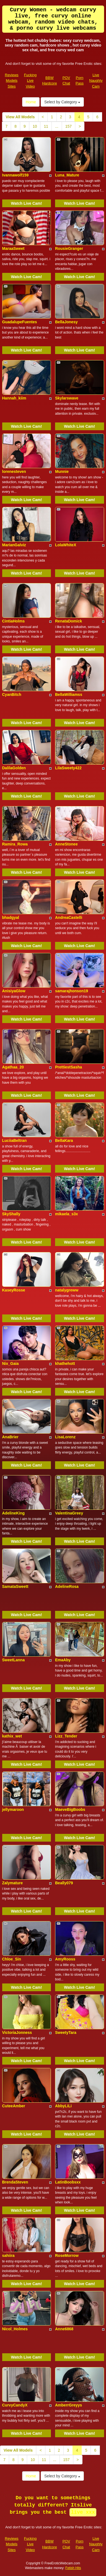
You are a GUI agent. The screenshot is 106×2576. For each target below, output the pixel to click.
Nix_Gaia (10, 1363)
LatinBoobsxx (68, 2182)
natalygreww (66, 1290)
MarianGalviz (14, 545)
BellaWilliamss (68, 694)
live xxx (83, 2512)
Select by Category (62, 102)
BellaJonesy (66, 322)
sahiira (8, 2255)
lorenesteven (14, 471)
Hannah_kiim (14, 398)
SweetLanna (13, 1660)
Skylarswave (66, 398)
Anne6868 (64, 2329)
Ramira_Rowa (15, 844)
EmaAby (63, 1660)
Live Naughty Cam (95, 80)
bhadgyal (10, 917)
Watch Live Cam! (26, 203)
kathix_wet (12, 1736)
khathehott (65, 1363)
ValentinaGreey (69, 1513)
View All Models (20, 117)
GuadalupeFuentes (19, 322)
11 (46, 126)
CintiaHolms (13, 621)
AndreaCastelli (68, 917)
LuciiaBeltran (14, 1140)
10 (35, 126)
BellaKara (64, 1140)
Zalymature (12, 1883)
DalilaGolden (14, 768)
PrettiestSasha (68, 1067)
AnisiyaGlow (13, 991)
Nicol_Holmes (15, 2329)
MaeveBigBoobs (70, 1809)
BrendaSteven (15, 2182)
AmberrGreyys (68, 2405)
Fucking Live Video (30, 80)
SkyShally (11, 1214)
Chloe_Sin (11, 1959)
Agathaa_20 (13, 1067)
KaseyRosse (13, 1290)
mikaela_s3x (66, 1214)
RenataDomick (68, 621)
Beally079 (64, 1883)
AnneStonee (66, 844)
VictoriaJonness (17, 2032)
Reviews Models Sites (12, 80)
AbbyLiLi (63, 2106)
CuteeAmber (13, 2106)
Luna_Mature (67, 175)
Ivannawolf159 (15, 175)
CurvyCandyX (15, 2405)
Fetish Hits (73, 2568)
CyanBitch (11, 694)
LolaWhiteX (65, 545)
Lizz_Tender (66, 1736)
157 (68, 126)
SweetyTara (65, 2032)
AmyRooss (65, 1959)
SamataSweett (15, 1586)
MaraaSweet (13, 248)
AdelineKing (13, 1513)
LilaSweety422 (68, 768)
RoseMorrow (67, 2255)
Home (31, 102)
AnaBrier (10, 1437)
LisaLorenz (65, 1437)
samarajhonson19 (71, 991)
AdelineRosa (67, 1586)
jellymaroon (13, 1809)
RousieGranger (69, 248)
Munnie (62, 471)
